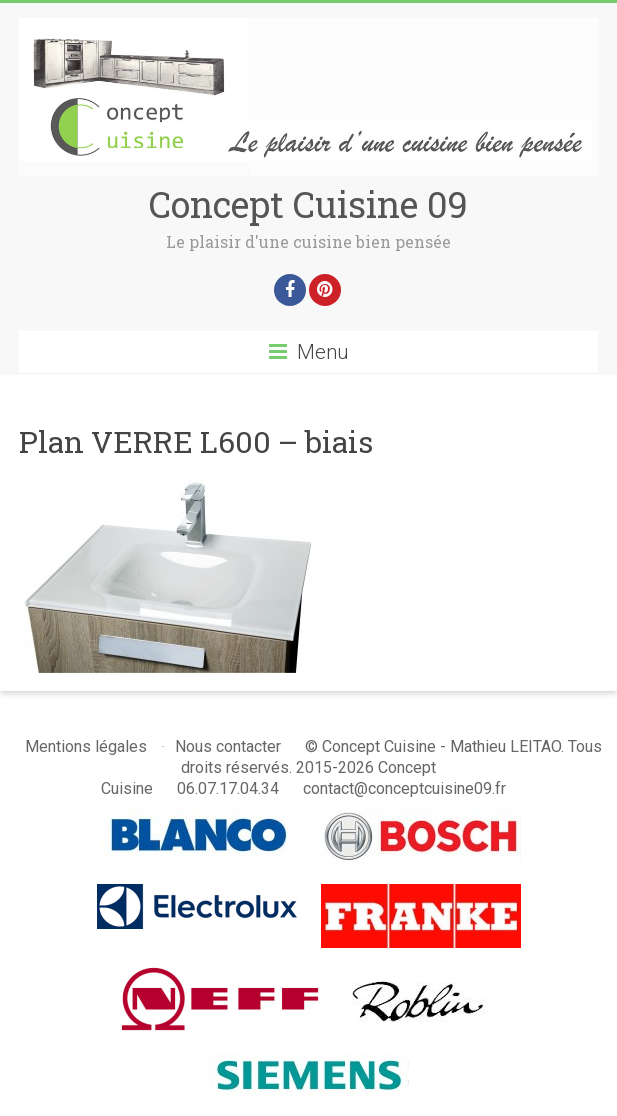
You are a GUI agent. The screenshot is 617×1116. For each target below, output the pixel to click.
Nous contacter (228, 746)
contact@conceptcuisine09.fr (404, 788)
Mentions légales (86, 746)
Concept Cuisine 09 (308, 204)
